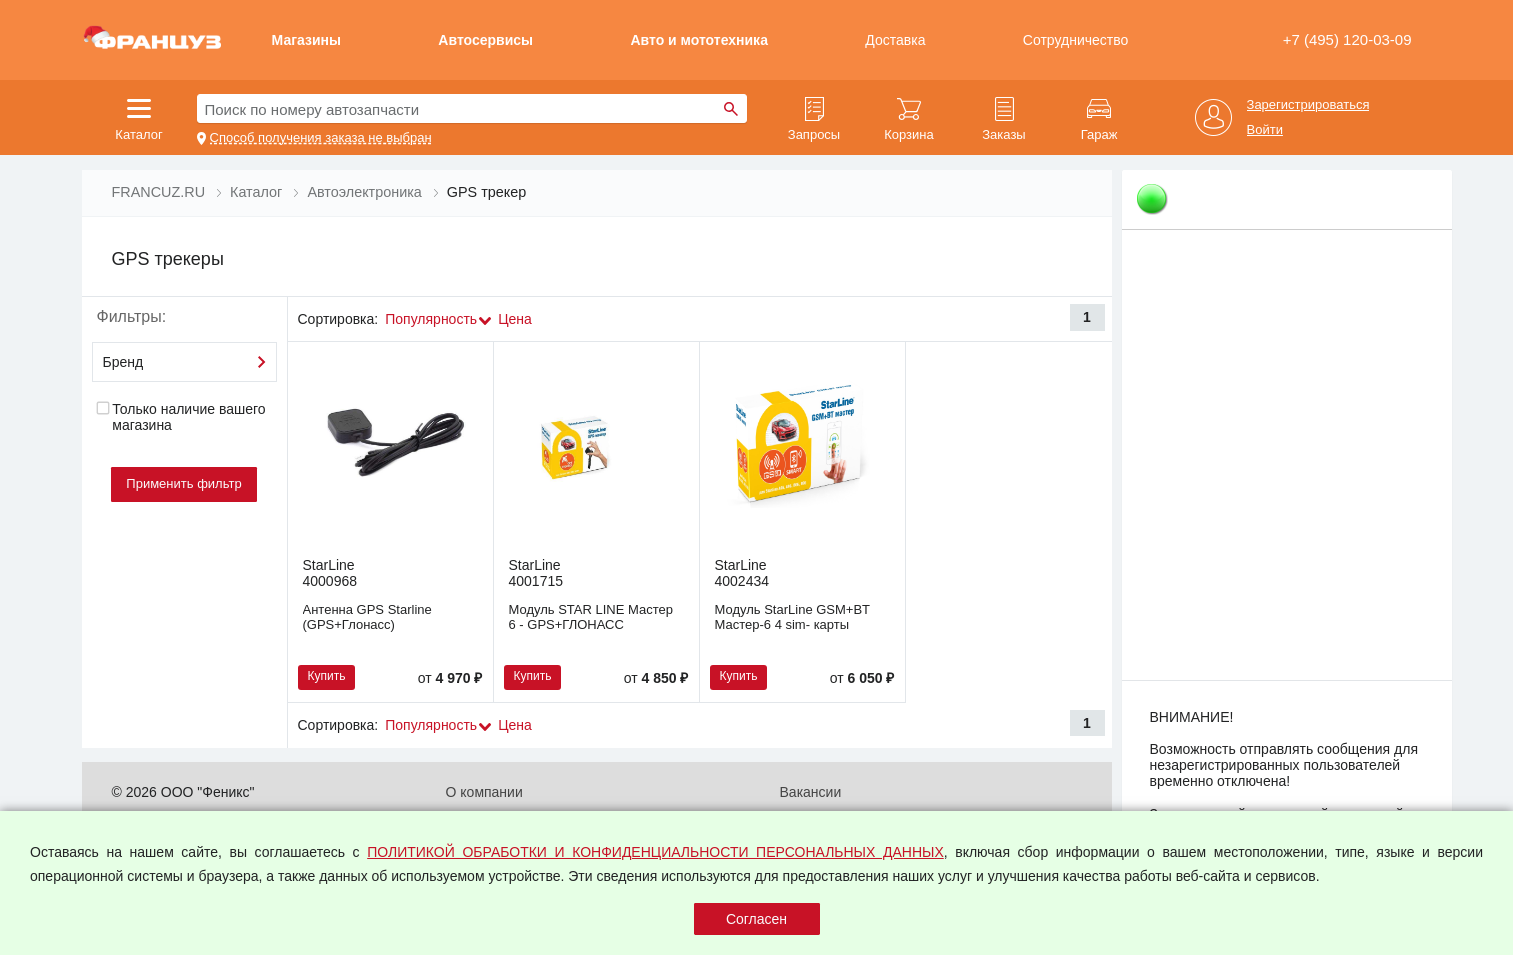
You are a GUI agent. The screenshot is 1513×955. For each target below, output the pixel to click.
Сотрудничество (1075, 40)
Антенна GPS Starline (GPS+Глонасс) (367, 617)
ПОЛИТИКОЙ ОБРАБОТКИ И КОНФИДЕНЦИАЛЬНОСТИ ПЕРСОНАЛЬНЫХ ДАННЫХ (655, 852)
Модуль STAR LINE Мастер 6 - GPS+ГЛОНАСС (591, 617)
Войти (1265, 130)
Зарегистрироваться (1308, 105)
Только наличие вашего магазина (181, 417)
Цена (515, 319)
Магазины (306, 40)
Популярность (431, 319)
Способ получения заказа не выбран (321, 138)
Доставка (895, 40)
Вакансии (811, 792)
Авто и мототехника (699, 40)
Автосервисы (485, 40)
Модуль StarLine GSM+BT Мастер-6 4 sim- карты (792, 617)
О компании (484, 792)
